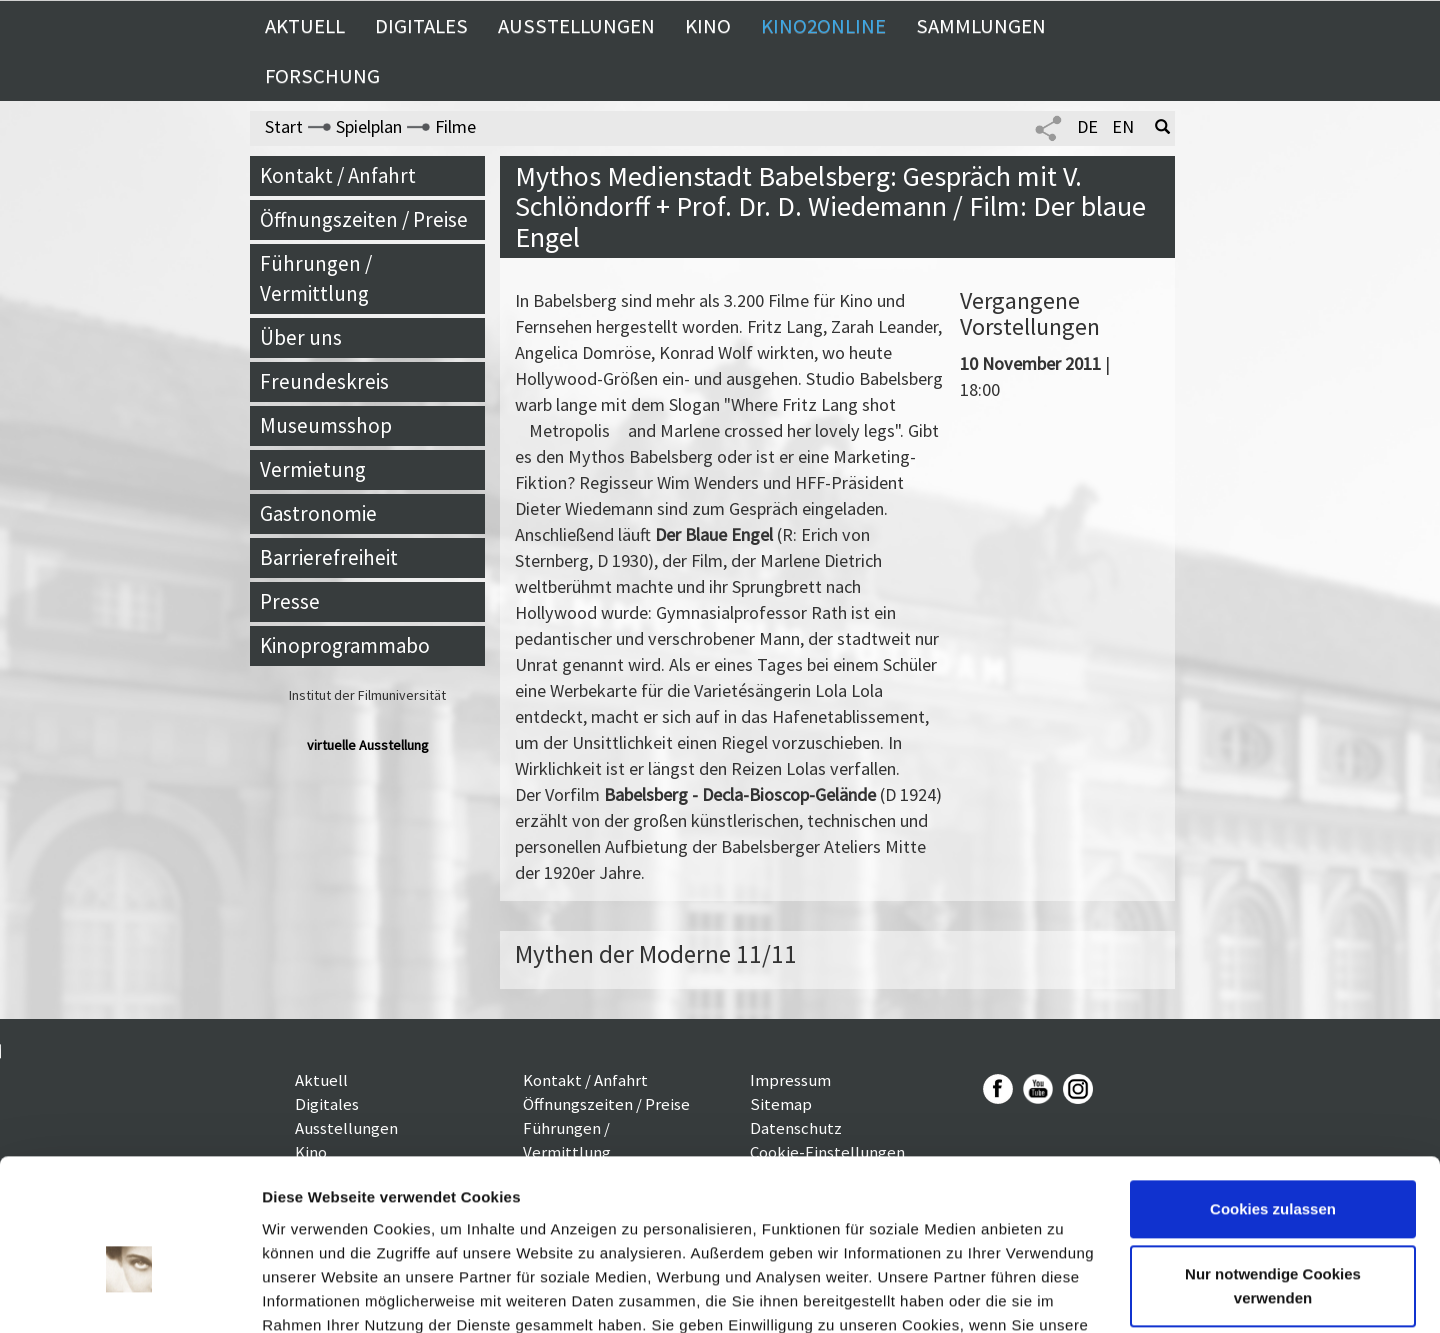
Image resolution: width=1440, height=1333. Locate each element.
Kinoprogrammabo (345, 645)
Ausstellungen (576, 26)
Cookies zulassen (1273, 1098)
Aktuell (305, 26)
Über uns (301, 337)
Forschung (322, 76)
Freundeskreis (324, 381)
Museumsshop (326, 425)
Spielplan (369, 126)
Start (284, 126)
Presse (290, 601)
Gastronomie (318, 513)
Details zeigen (312, 1293)
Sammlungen (981, 26)
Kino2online (823, 26)
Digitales (421, 26)
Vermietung (313, 469)
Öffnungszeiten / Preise (364, 219)
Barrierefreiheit (329, 557)
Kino (708, 26)
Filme (455, 126)
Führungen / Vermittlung (316, 278)
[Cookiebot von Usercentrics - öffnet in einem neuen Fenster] (129, 1294)
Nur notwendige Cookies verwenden (1273, 1175)
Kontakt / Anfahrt (338, 175)
